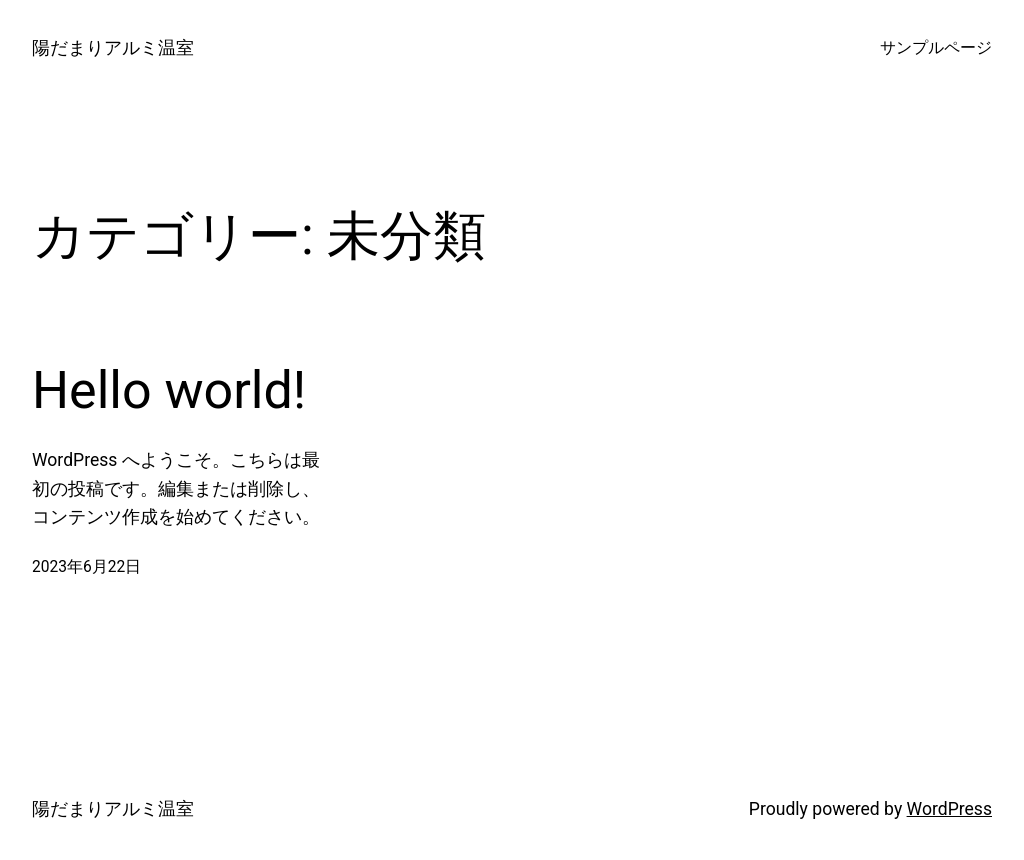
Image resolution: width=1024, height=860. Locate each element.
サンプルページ (936, 48)
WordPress (949, 809)
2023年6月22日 (86, 567)
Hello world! (169, 390)
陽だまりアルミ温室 (113, 48)
